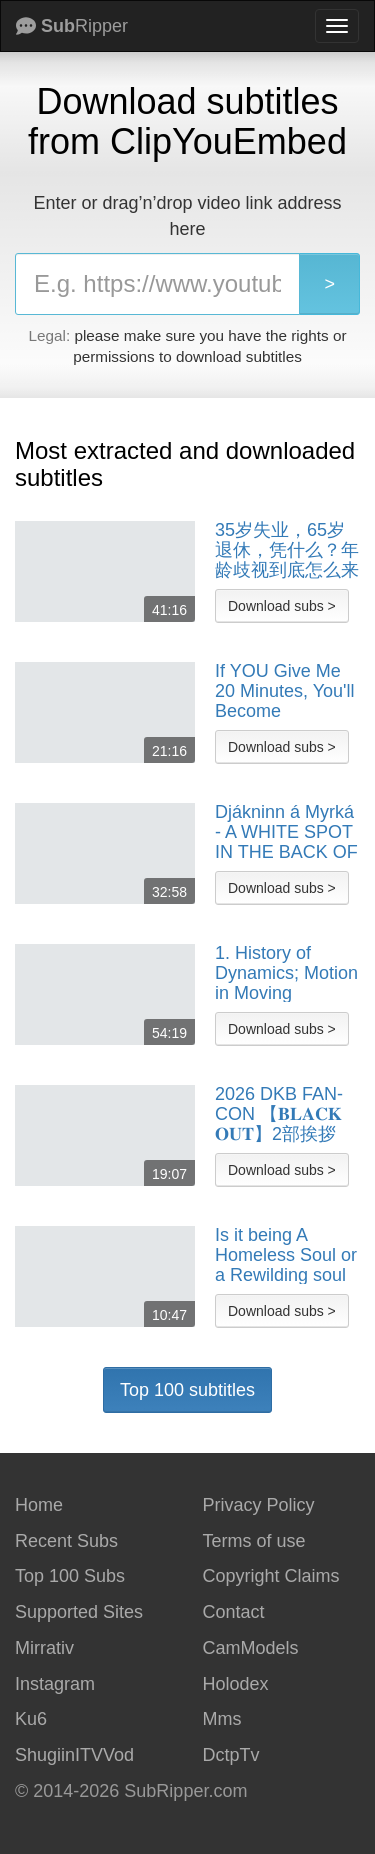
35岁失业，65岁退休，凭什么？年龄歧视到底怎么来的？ (287, 550)
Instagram (55, 1684)
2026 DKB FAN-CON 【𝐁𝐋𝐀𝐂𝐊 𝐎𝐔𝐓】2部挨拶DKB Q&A (279, 1114)
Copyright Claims (271, 1576)
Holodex (236, 1684)
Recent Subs (66, 1541)
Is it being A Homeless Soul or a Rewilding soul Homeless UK (286, 1255)
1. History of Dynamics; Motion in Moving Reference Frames (286, 973)
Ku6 (31, 1719)
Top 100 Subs (70, 1576)
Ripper (72, 26)
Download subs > (282, 606)
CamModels (251, 1648)
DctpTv (231, 1755)
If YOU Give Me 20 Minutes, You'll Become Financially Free (285, 691)
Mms (222, 1719)
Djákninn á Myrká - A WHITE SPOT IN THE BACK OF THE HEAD (286, 832)
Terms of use (254, 1541)
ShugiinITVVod (74, 1755)
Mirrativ (44, 1648)
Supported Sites (79, 1612)
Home (39, 1505)
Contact (234, 1612)
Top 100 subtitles (187, 1390)
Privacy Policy (259, 1505)
